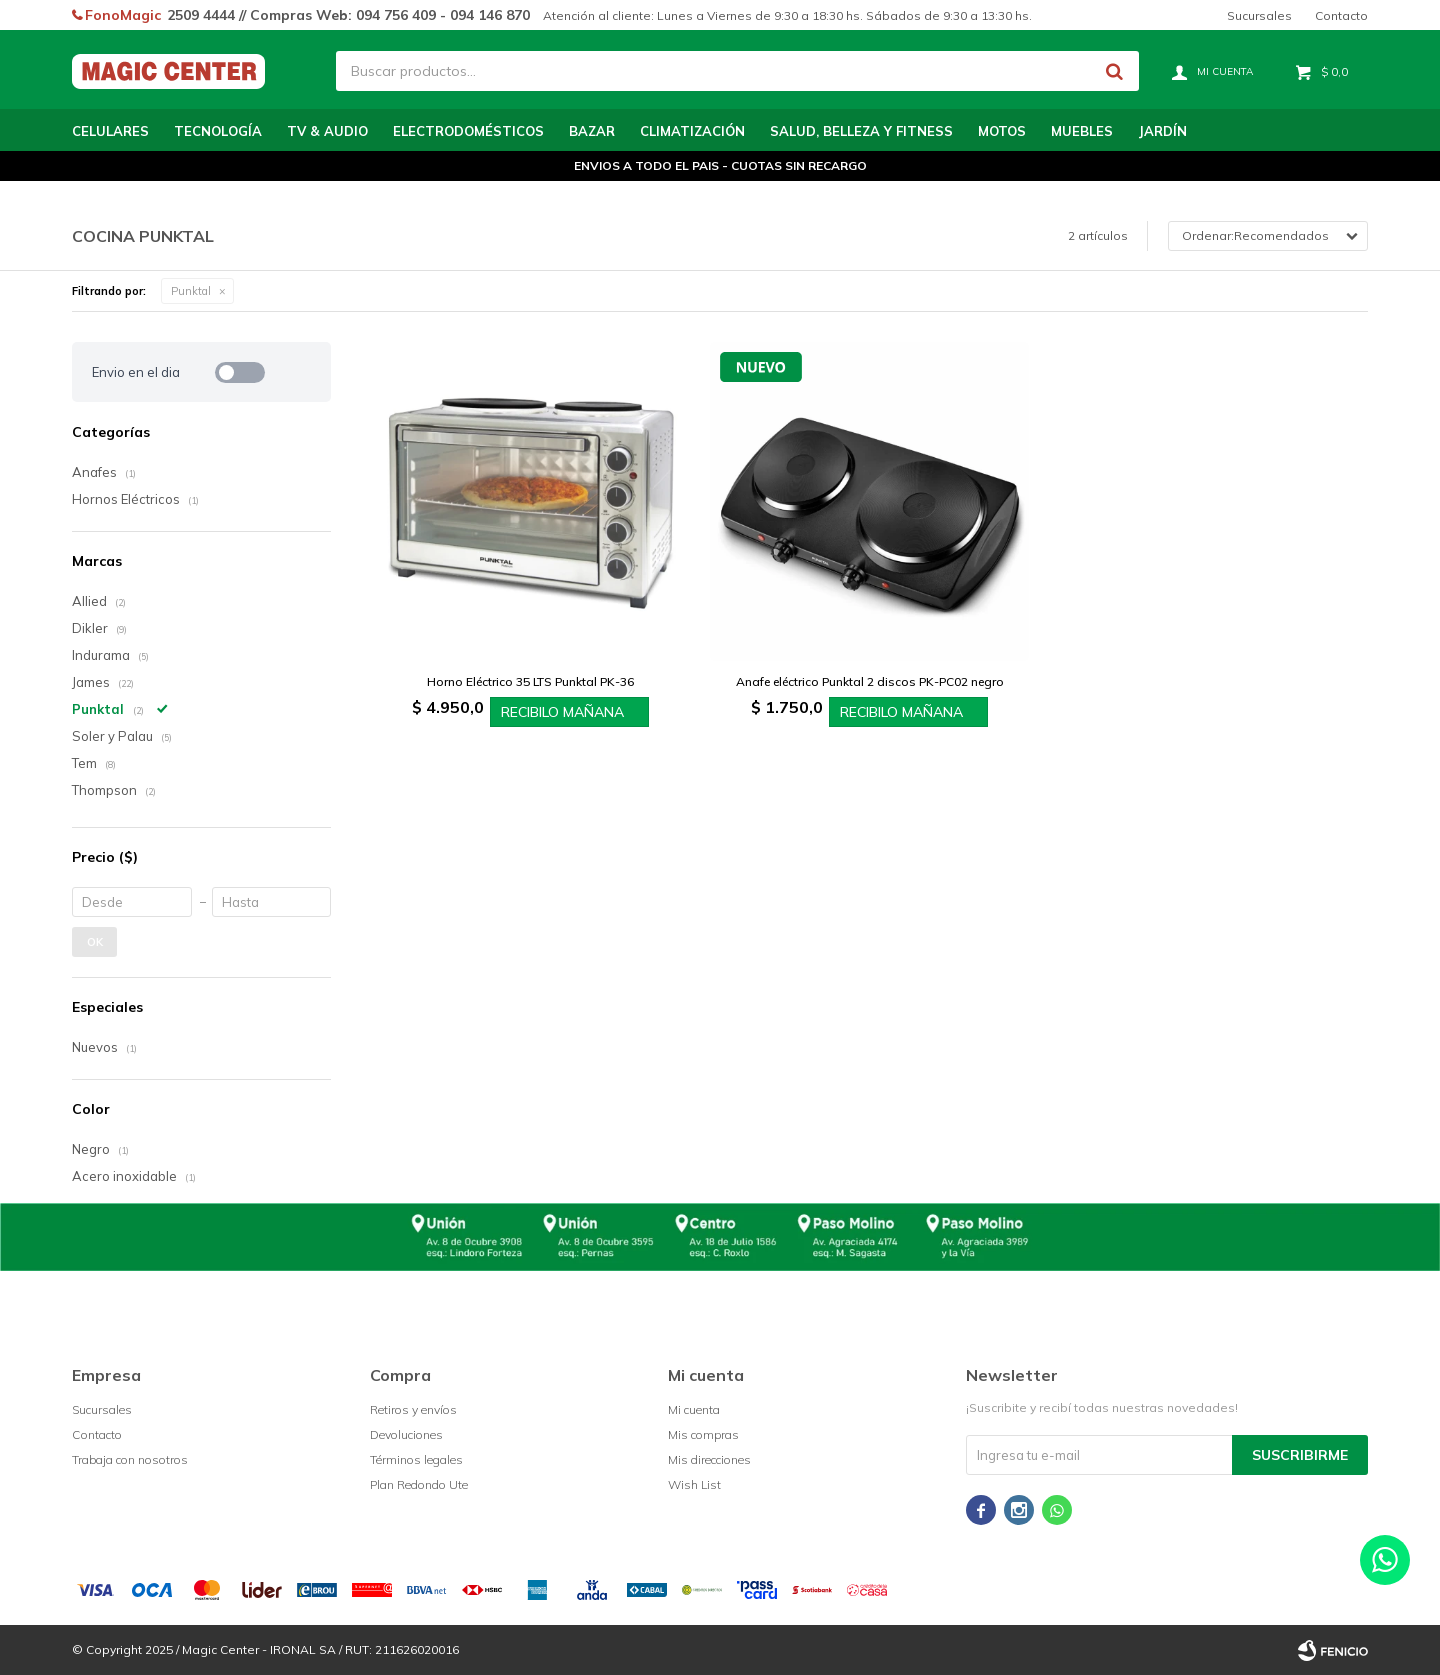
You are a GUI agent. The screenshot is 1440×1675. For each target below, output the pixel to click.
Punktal (191, 291)
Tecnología (218, 131)
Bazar (592, 131)
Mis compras (703, 1434)
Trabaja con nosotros (130, 1459)
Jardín (1162, 131)
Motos (1002, 131)
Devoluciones (406, 1434)
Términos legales (416, 1459)
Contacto (1341, 15)
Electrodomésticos (468, 131)
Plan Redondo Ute (419, 1484)
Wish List (694, 1484)
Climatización (692, 131)
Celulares (110, 131)
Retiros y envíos (413, 1409)
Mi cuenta (694, 1409)
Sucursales (1259, 15)
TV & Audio (327, 131)
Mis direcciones (709, 1459)
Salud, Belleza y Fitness (861, 131)
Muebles (1082, 131)
